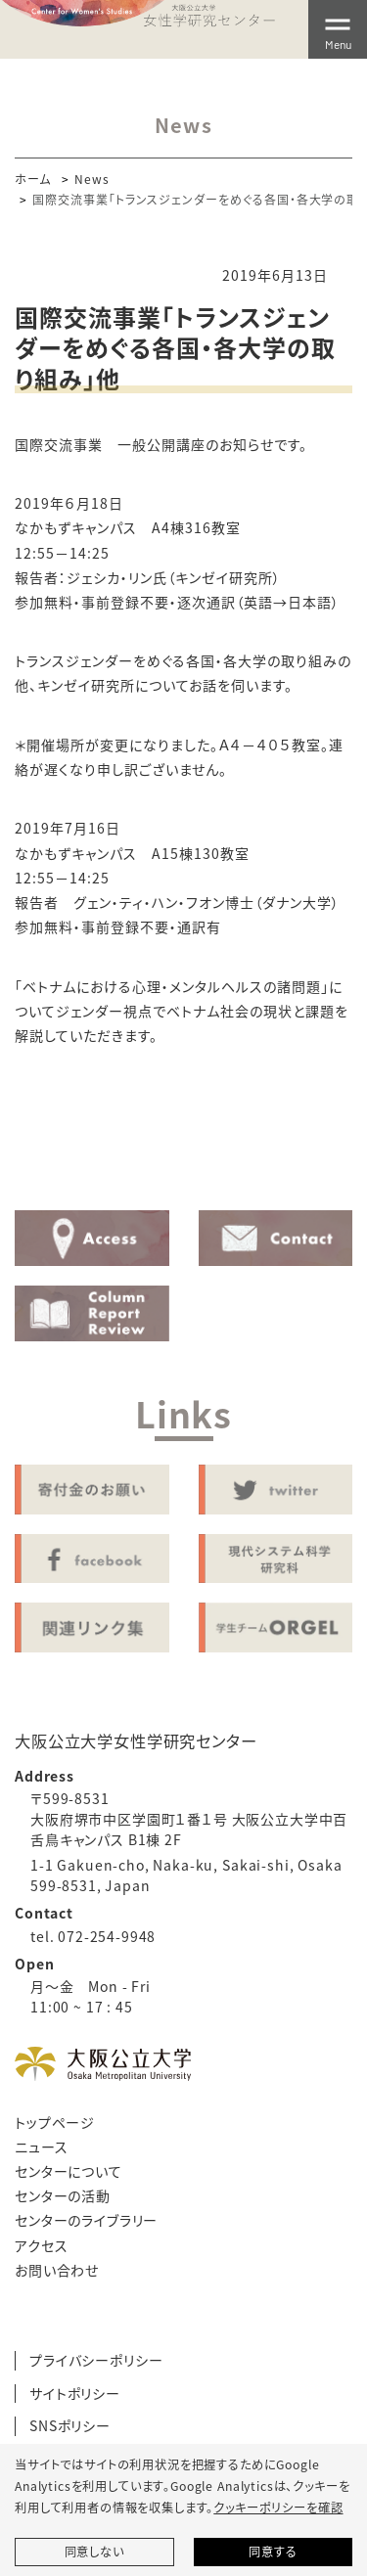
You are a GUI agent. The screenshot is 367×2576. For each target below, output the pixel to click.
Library (299, 1150)
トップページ (55, 2122)
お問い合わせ (57, 2270)
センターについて (68, 2171)
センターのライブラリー (86, 2220)
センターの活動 (63, 2195)
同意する (273, 2551)
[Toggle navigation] (337, 29)
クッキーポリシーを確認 (278, 2507)
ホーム (33, 178)
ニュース (41, 2146)
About (68, 1150)
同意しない (94, 2551)
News (92, 178)
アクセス (41, 2245)
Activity (183, 1150)
